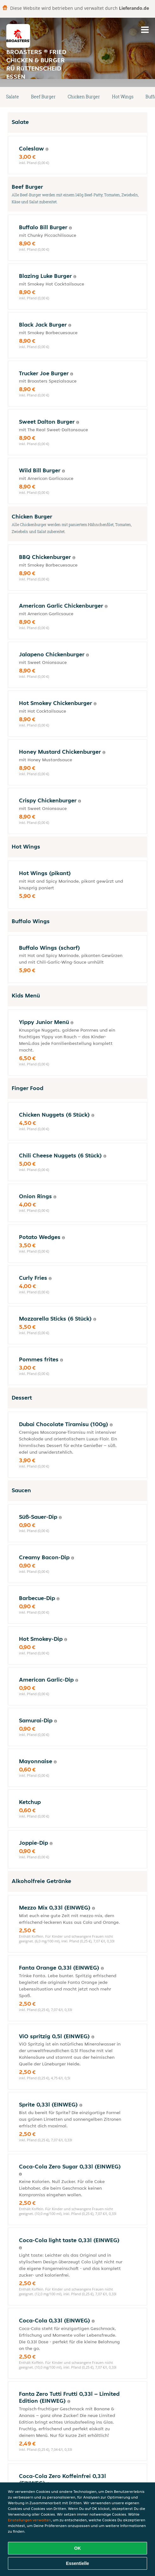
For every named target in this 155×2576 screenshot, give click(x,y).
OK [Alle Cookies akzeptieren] (77, 2548)
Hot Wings (122, 97)
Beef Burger (43, 97)
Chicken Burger (84, 97)
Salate (12, 97)
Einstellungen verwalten (29, 2520)
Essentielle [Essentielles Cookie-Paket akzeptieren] (77, 2563)
